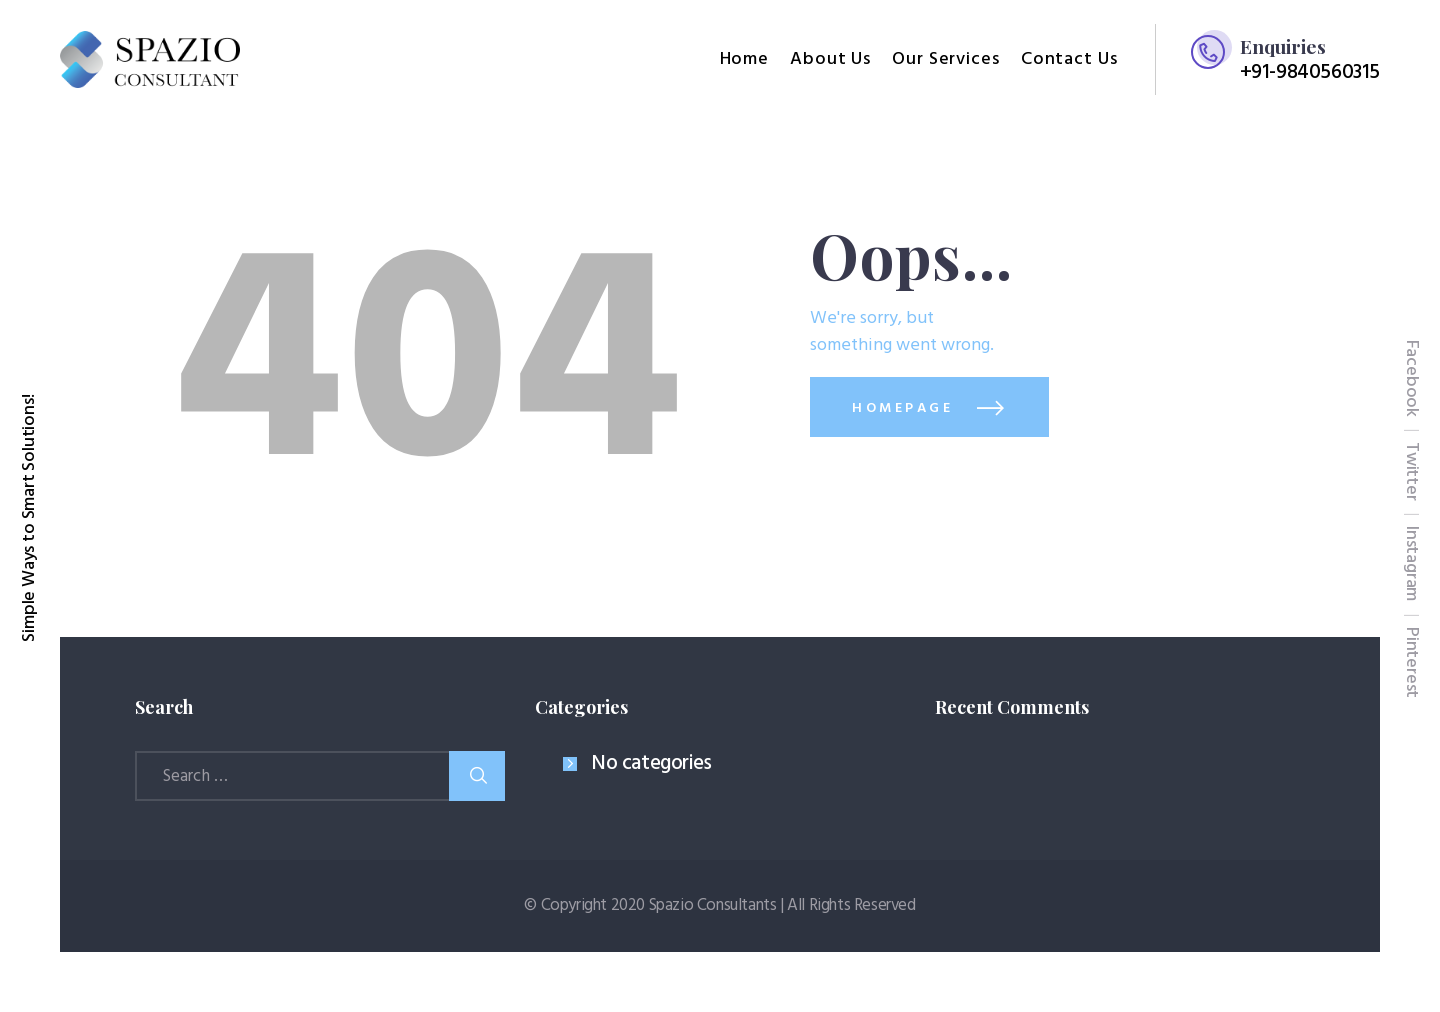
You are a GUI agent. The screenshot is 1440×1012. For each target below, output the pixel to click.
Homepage (902, 408)
